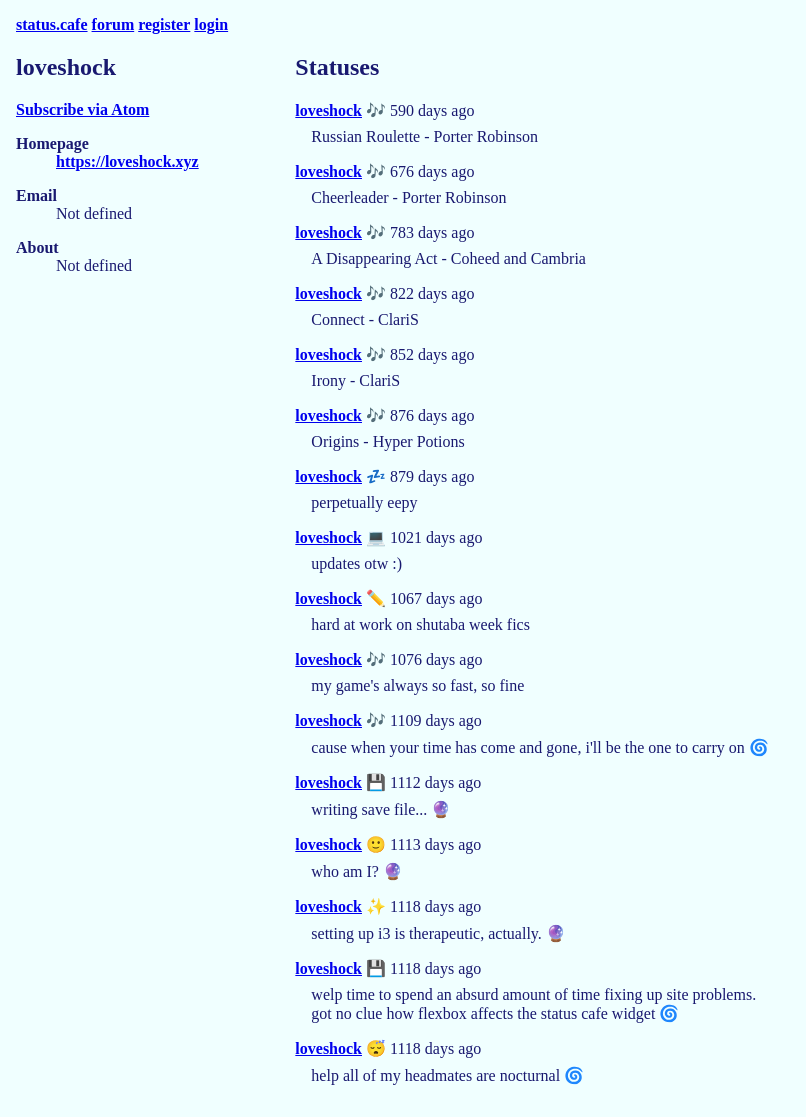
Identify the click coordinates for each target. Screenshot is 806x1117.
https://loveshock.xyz (127, 161)
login (211, 24)
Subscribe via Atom (82, 109)
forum (113, 24)
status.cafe (52, 24)
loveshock (328, 110)
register (164, 24)
